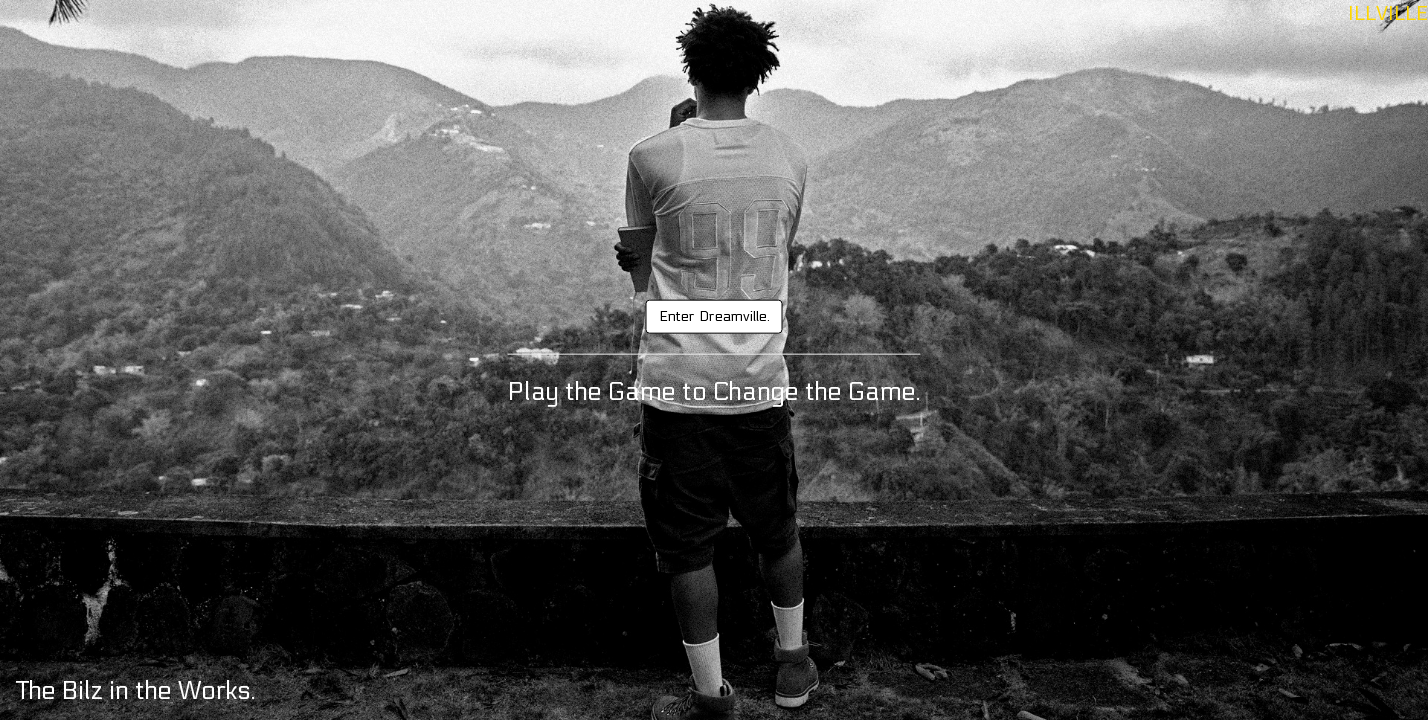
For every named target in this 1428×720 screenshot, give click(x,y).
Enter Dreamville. (714, 316)
